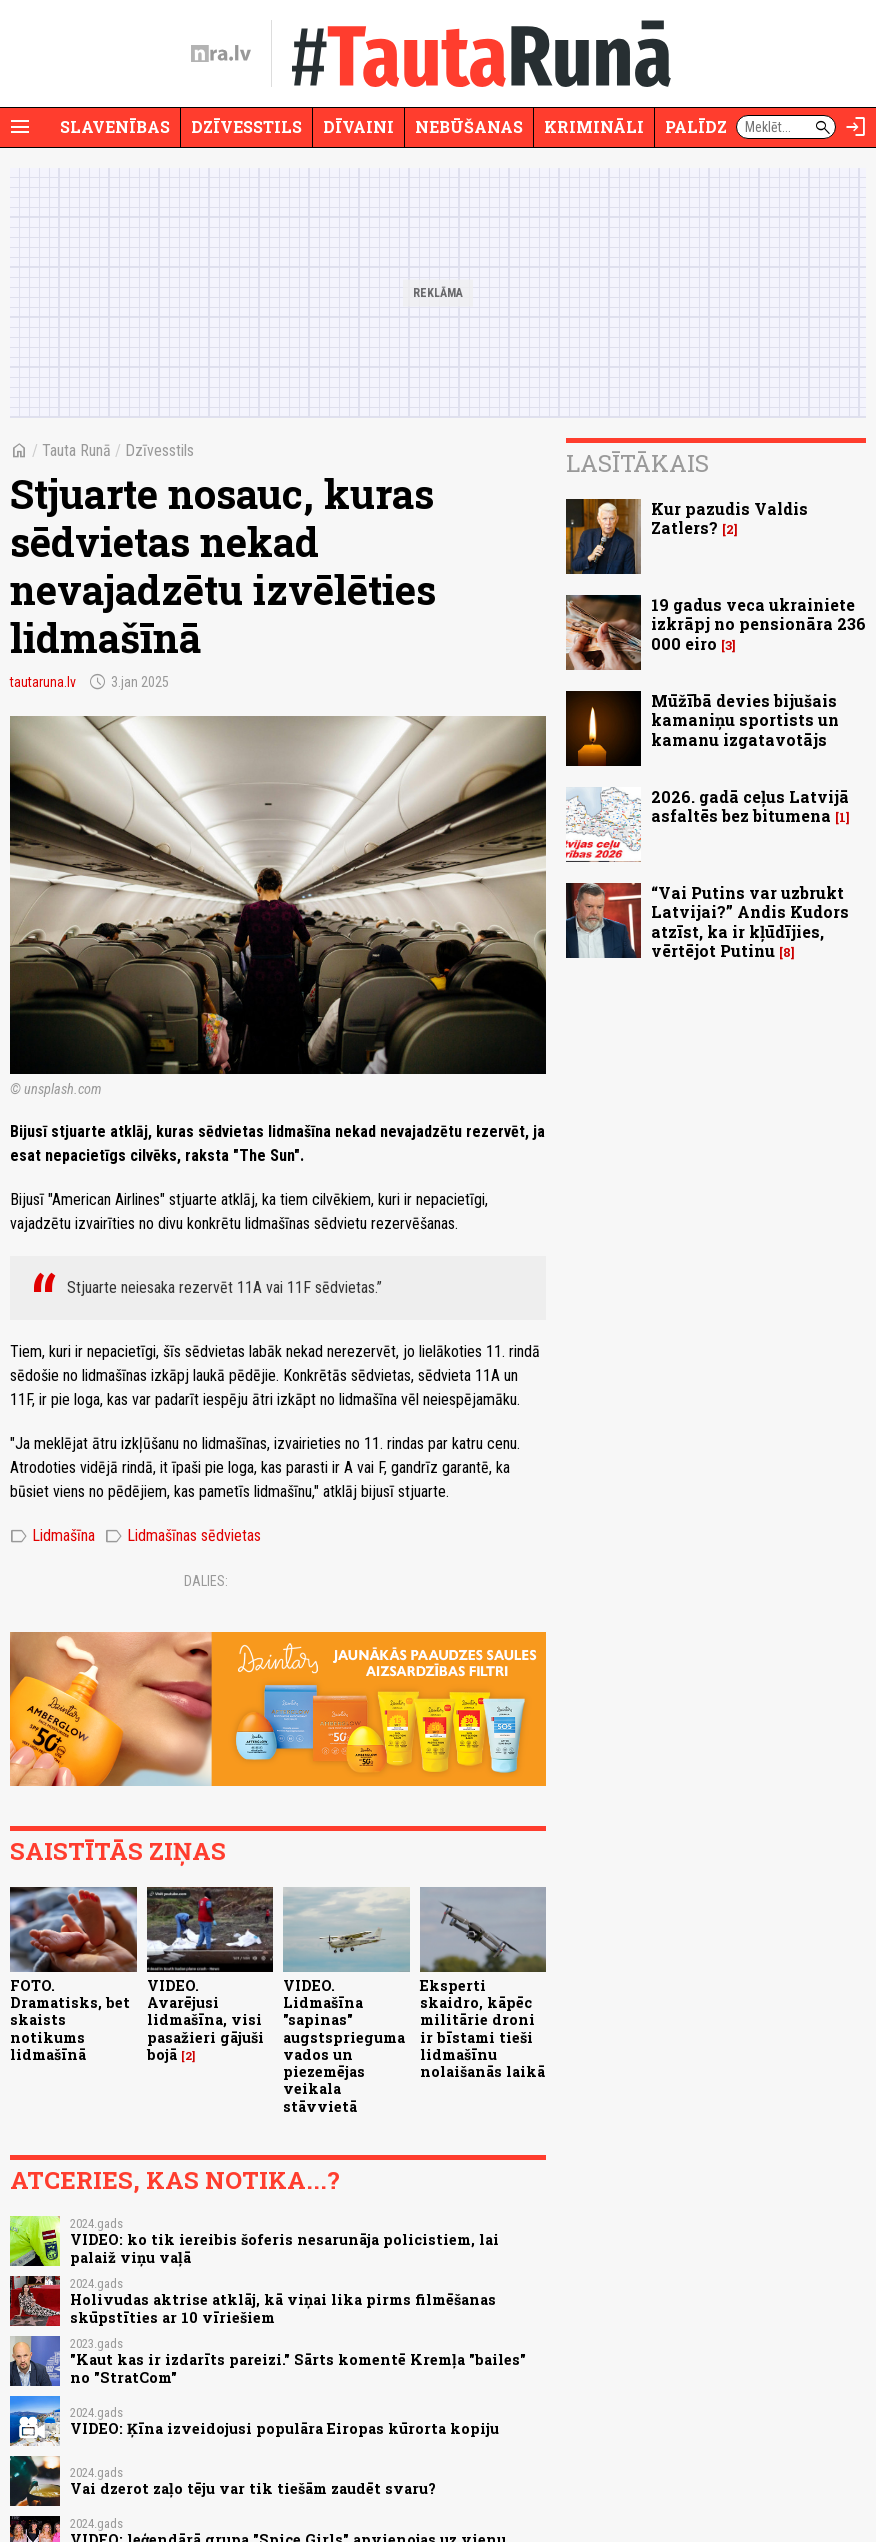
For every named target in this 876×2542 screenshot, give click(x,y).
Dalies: (206, 1581)
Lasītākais (637, 463)
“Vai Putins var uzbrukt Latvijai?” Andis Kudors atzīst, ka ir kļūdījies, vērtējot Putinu (750, 921)
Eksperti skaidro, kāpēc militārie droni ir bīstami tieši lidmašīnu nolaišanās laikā (482, 2028)
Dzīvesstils (246, 126)
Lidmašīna (52, 1536)
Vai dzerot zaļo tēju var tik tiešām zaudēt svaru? (253, 2488)
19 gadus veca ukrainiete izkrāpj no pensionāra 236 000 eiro (758, 623)
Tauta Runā (76, 450)
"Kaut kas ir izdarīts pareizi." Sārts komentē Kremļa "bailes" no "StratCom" (298, 2368)
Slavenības (115, 126)
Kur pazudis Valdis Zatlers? (729, 518)
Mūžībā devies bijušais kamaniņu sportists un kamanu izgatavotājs (745, 719)
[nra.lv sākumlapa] (221, 54)
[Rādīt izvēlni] (20, 127)
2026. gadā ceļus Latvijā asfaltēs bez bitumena (750, 806)
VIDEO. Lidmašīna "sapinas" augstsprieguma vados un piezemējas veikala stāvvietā (344, 2046)
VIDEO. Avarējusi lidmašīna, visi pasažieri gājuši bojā (205, 2020)
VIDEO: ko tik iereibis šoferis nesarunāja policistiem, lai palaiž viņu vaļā (284, 2248)
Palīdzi (699, 126)
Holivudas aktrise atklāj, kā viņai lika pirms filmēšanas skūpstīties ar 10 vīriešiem (283, 2308)
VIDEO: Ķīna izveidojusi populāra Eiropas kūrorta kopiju (284, 2428)
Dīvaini (358, 126)
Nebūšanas (469, 126)
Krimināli (594, 126)
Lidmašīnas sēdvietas (183, 1536)
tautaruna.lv (43, 682)
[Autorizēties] (856, 127)
